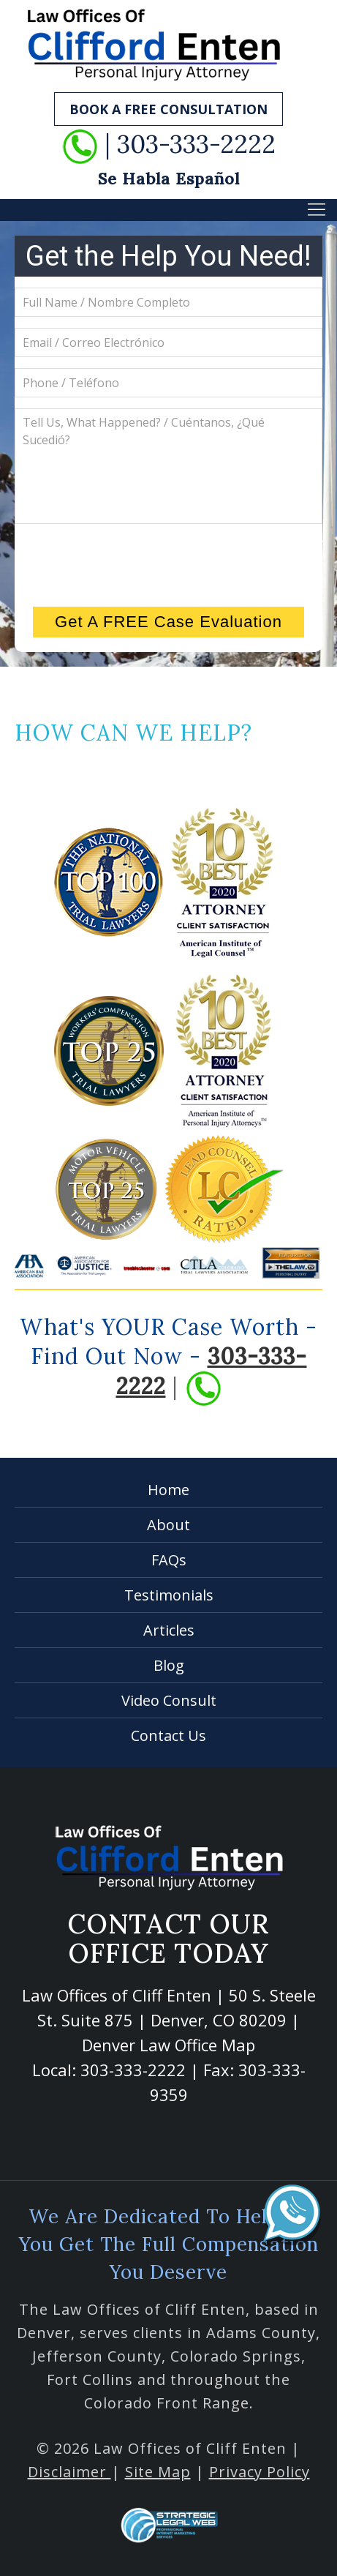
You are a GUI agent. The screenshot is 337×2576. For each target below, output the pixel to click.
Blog (169, 1665)
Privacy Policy (259, 2472)
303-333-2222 (133, 2070)
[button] (316, 208)
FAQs (168, 1560)
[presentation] (169, 563)
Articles (168, 1630)
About (168, 1525)
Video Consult (168, 1700)
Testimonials (168, 1595)
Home (168, 1489)
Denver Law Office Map (168, 2045)
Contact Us (168, 1735)
